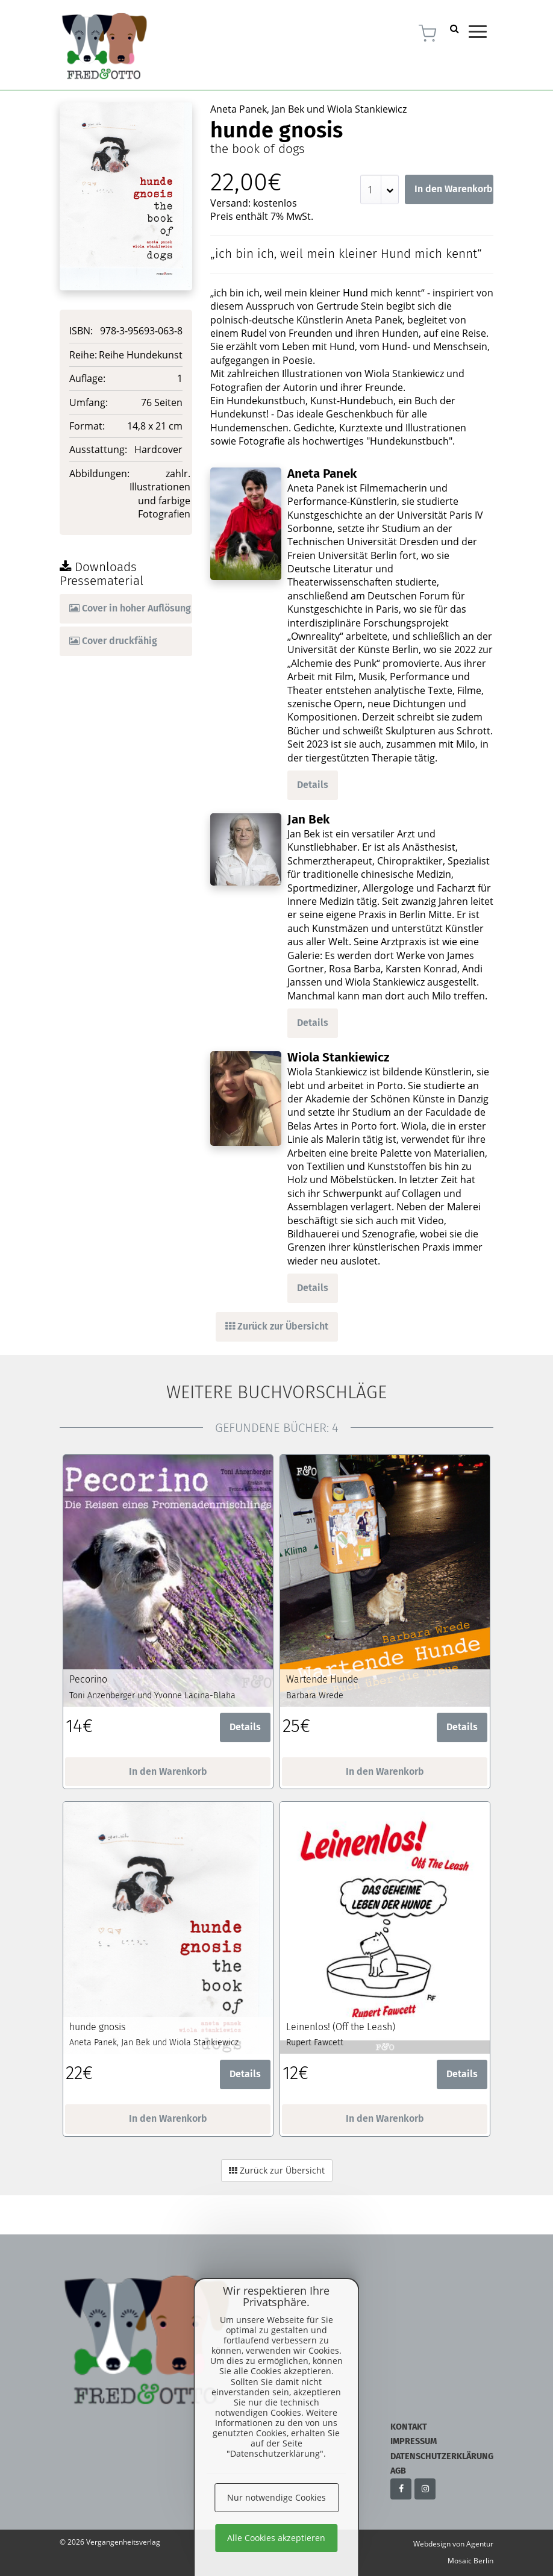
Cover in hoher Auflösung (130, 608)
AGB (398, 2471)
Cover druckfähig (113, 640)
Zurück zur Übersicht (276, 1326)
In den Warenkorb (453, 189)
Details (312, 784)
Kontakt (408, 2427)
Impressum (413, 2441)
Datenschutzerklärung (441, 2456)
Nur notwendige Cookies (276, 2497)
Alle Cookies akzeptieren (276, 2537)
